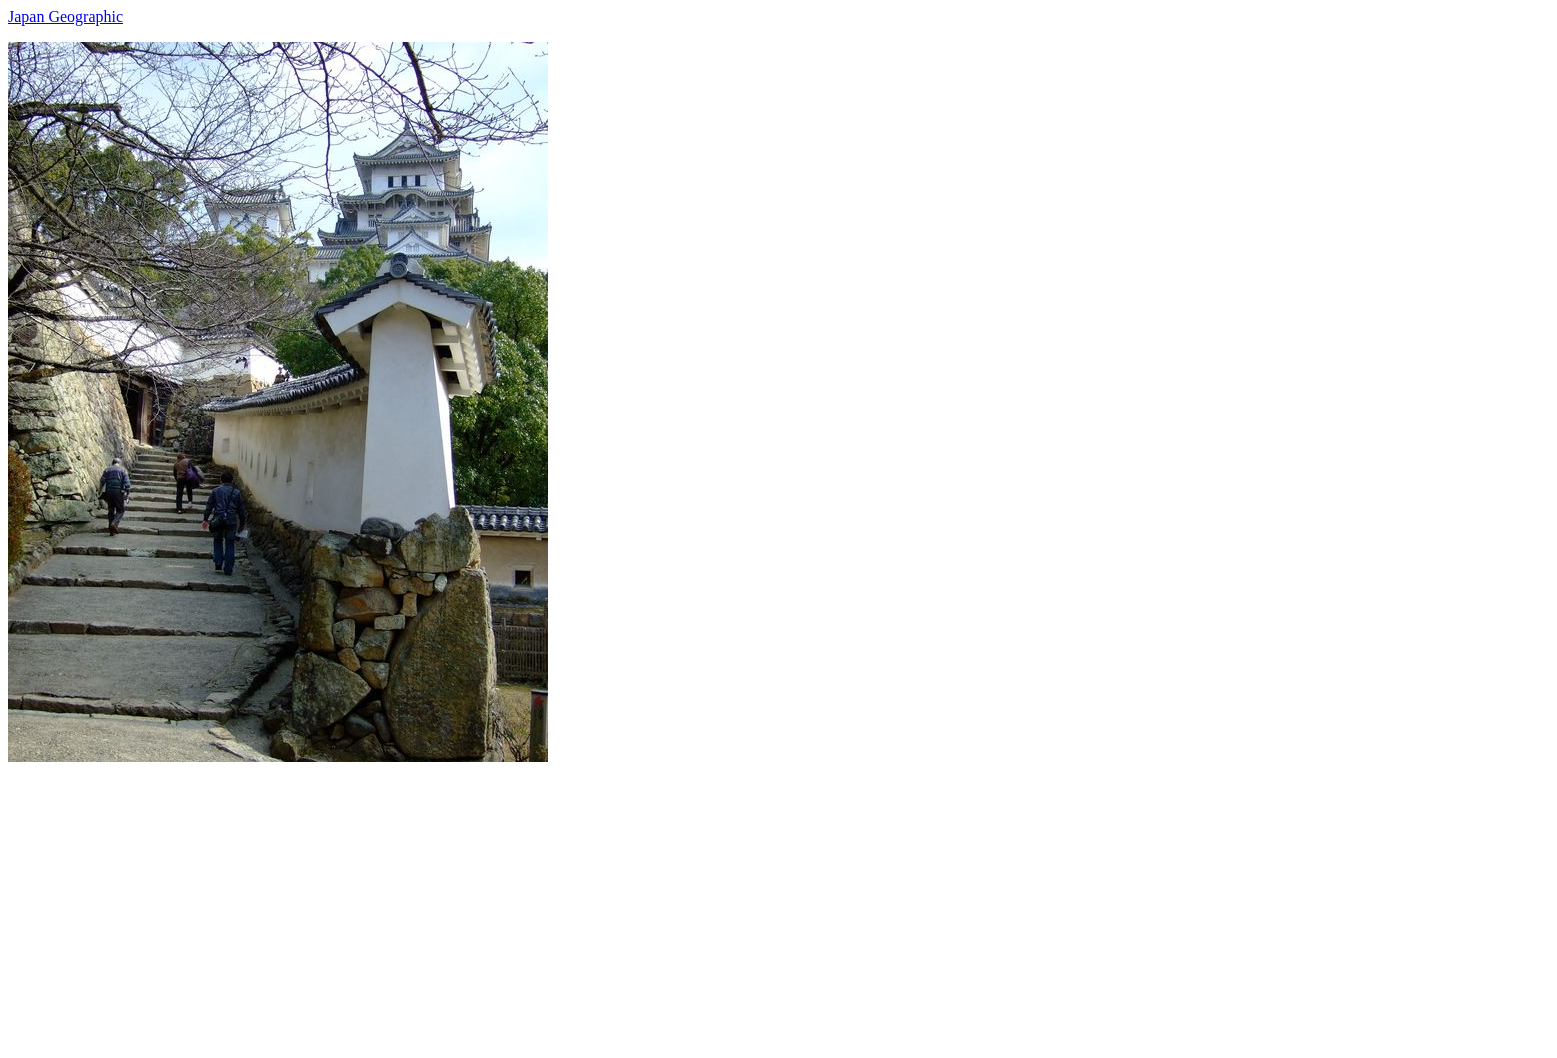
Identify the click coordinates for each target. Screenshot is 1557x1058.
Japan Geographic (65, 16)
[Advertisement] (608, 902)
